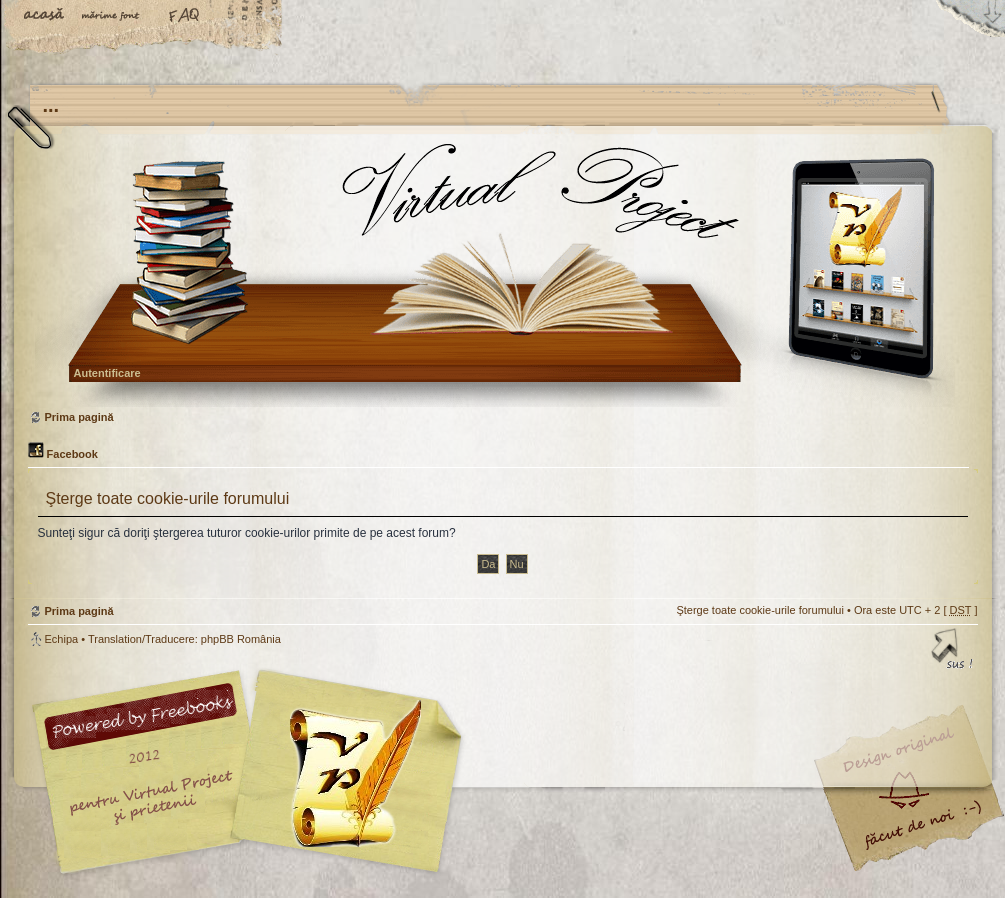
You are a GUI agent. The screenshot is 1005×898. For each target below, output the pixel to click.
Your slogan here (343, 774)
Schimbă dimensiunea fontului (115, 17)
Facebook (63, 454)
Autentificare (107, 373)
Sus (953, 652)
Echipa (62, 639)
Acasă (45, 17)
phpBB (253, 772)
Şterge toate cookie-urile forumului (760, 610)
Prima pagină (500, 274)
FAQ (185, 17)
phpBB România (241, 639)
